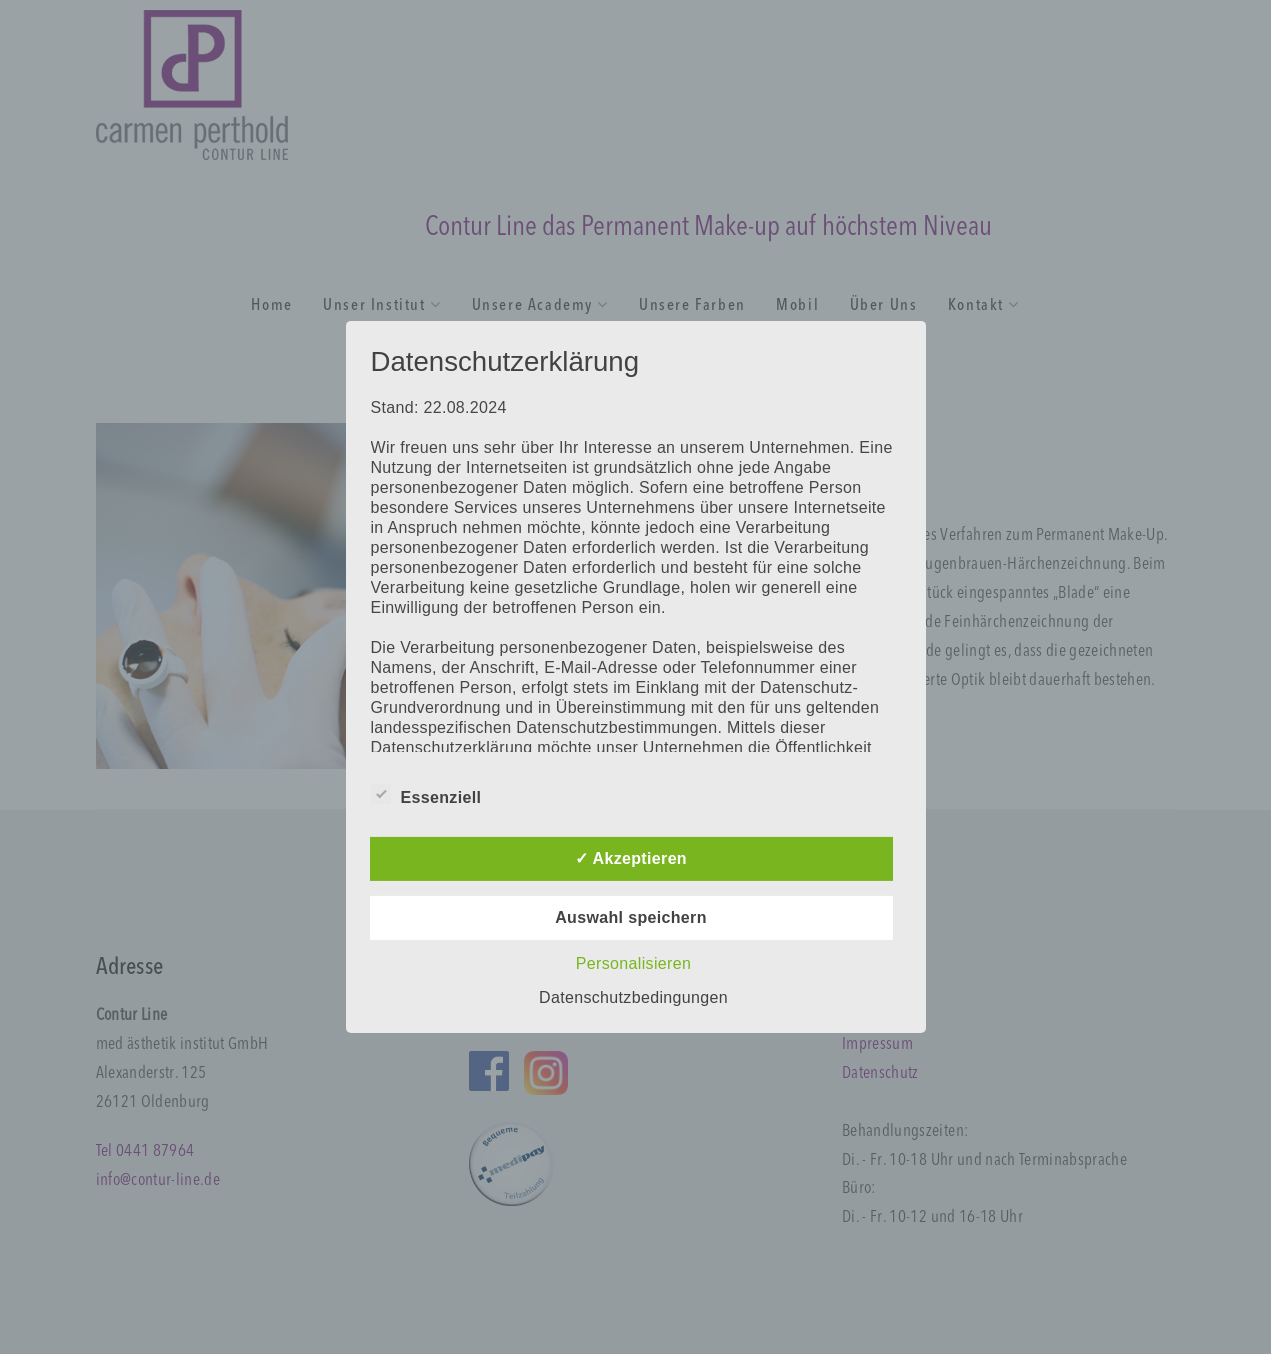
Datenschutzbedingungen (633, 997)
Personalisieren (633, 963)
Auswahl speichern (631, 917)
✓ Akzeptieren (631, 858)
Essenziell (426, 794)
